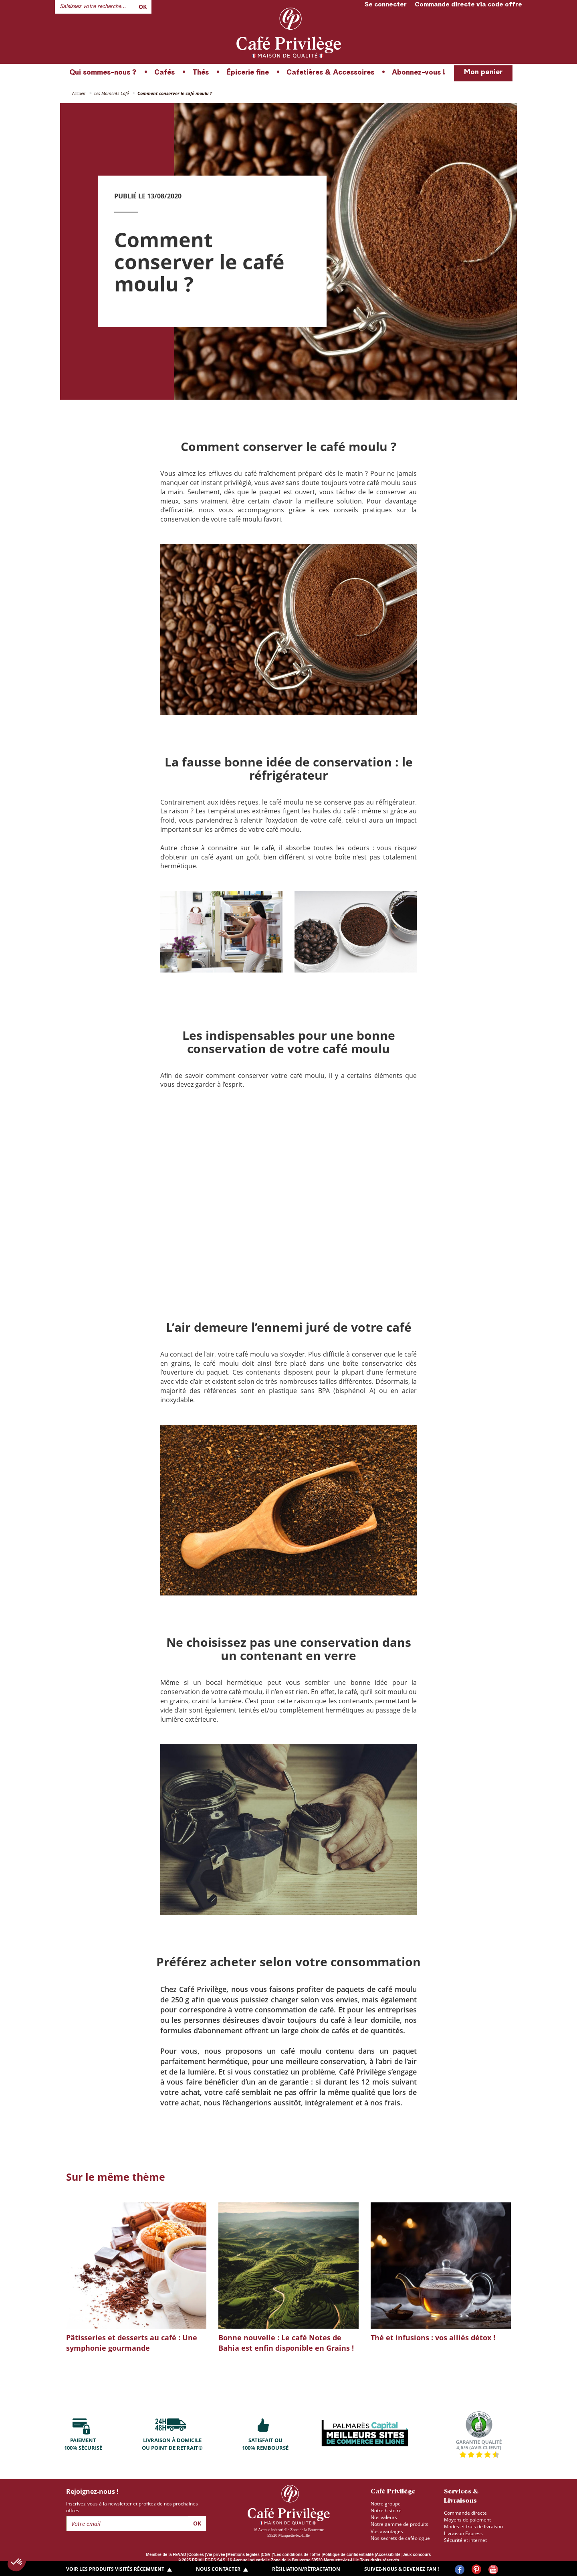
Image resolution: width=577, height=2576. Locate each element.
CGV (266, 2554)
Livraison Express (463, 2533)
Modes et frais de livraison (473, 2526)
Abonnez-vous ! (418, 72)
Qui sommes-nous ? (103, 72)
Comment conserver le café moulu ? (174, 93)
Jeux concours (417, 2554)
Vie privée (215, 2554)
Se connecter (386, 5)
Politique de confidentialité (348, 2554)
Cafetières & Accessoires (330, 72)
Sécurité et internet (465, 2540)
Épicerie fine (247, 72)
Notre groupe (386, 2503)
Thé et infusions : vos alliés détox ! (433, 2337)
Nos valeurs (384, 2517)
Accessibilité (388, 2554)
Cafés (164, 72)
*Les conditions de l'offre (297, 2554)
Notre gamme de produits (399, 2524)
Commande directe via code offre (468, 5)
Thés (200, 72)
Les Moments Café (111, 93)
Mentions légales (243, 2554)
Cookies (196, 2554)
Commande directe (465, 2512)
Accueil (78, 93)
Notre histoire (386, 2510)
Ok (143, 6)
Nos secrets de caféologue (400, 2538)
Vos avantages (387, 2531)
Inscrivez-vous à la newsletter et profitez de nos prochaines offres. (132, 2507)
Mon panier (483, 72)
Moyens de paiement (467, 2519)
